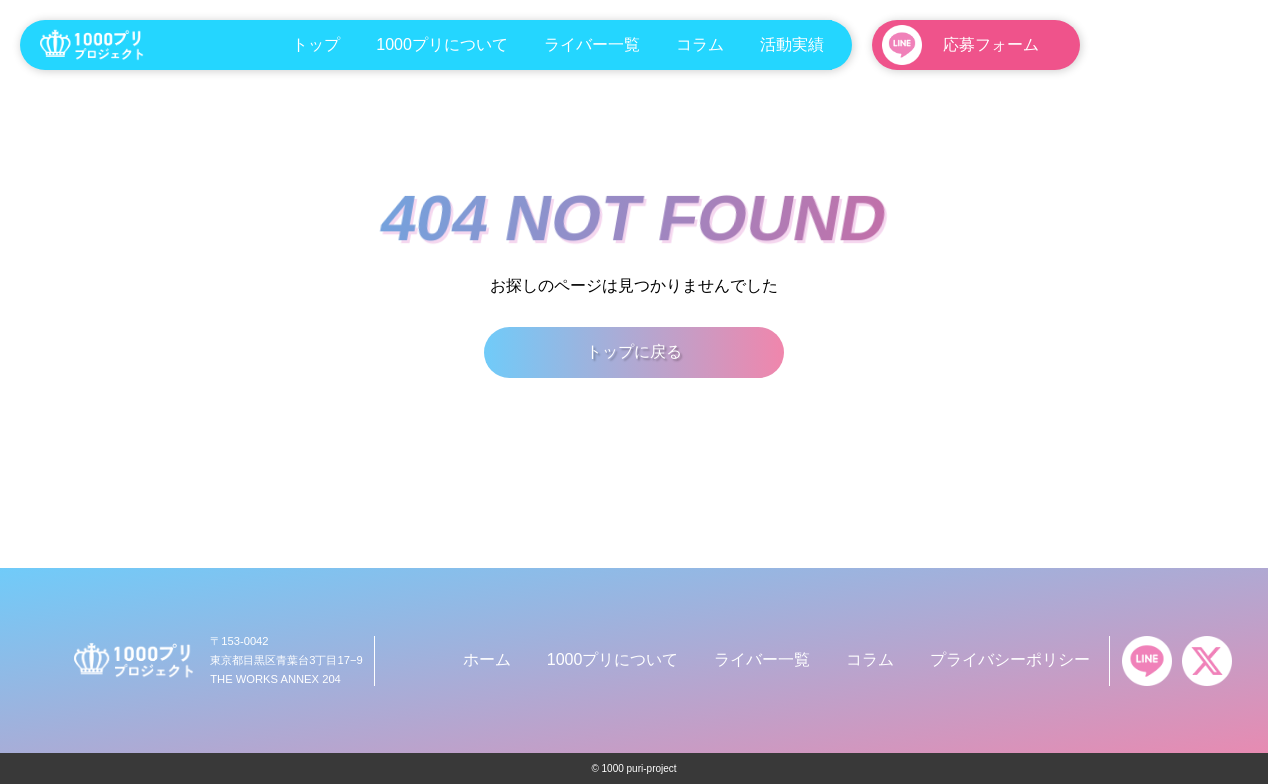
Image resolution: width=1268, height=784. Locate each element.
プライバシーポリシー (1010, 659)
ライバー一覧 (592, 44)
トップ (316, 44)
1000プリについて (442, 44)
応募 (991, 44)
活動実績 (792, 44)
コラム (700, 44)
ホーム (487, 659)
